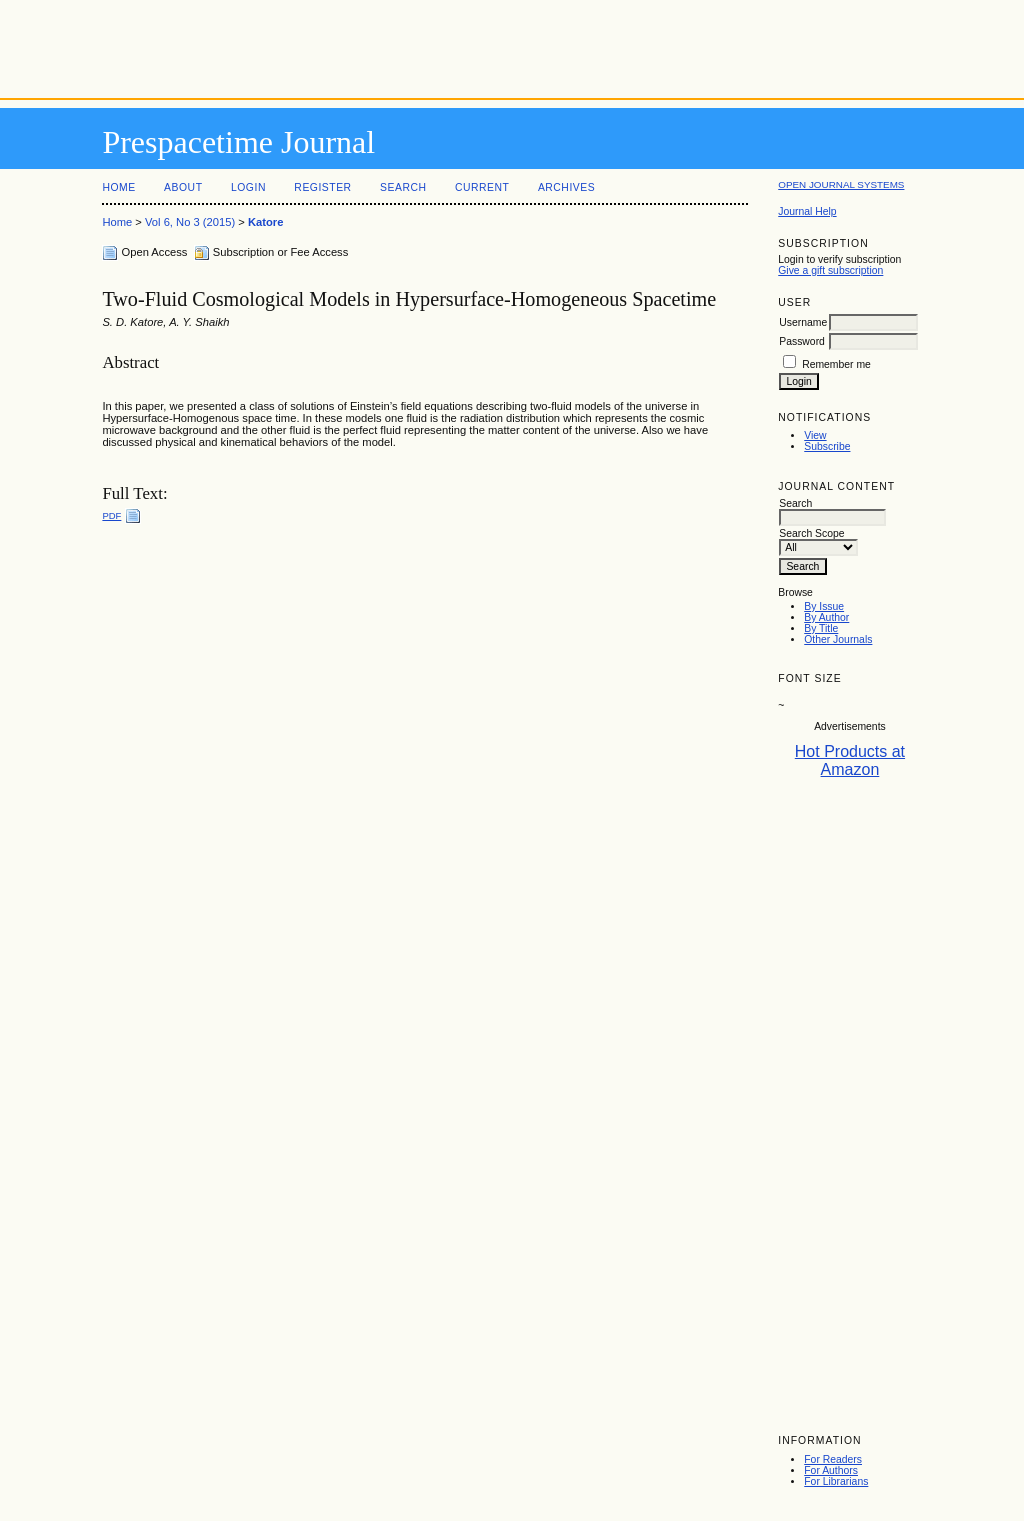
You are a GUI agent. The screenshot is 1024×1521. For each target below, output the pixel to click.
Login (248, 187)
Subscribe (827, 446)
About (183, 187)
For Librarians (836, 1481)
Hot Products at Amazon (850, 760)
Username (803, 322)
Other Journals (838, 639)
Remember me (836, 364)
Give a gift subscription (830, 270)
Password (802, 341)
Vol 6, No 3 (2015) (190, 222)
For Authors (831, 1470)
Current (482, 187)
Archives (566, 187)
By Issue (824, 606)
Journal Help (807, 211)
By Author (826, 617)
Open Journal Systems (841, 184)
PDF (111, 515)
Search (403, 187)
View (815, 435)
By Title (821, 628)
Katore (265, 222)
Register (322, 187)
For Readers (833, 1459)
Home (118, 187)
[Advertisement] (512, 45)
